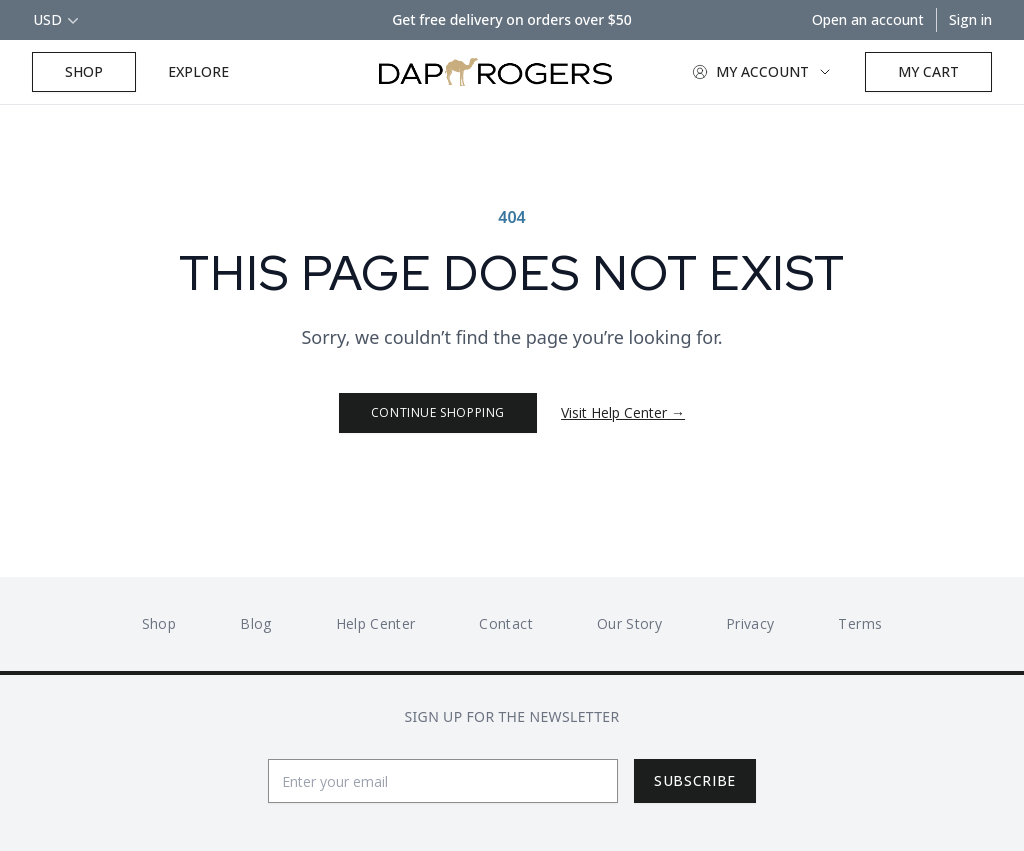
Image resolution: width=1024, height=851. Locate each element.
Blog (255, 623)
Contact (505, 623)
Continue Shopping (438, 412)
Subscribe (695, 780)
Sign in (970, 19)
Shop (84, 71)
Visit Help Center (623, 412)
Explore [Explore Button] (198, 71)
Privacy (750, 623)
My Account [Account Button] (762, 71)
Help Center (376, 623)
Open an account (868, 19)
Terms (860, 623)
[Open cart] (928, 72)
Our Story (629, 623)
